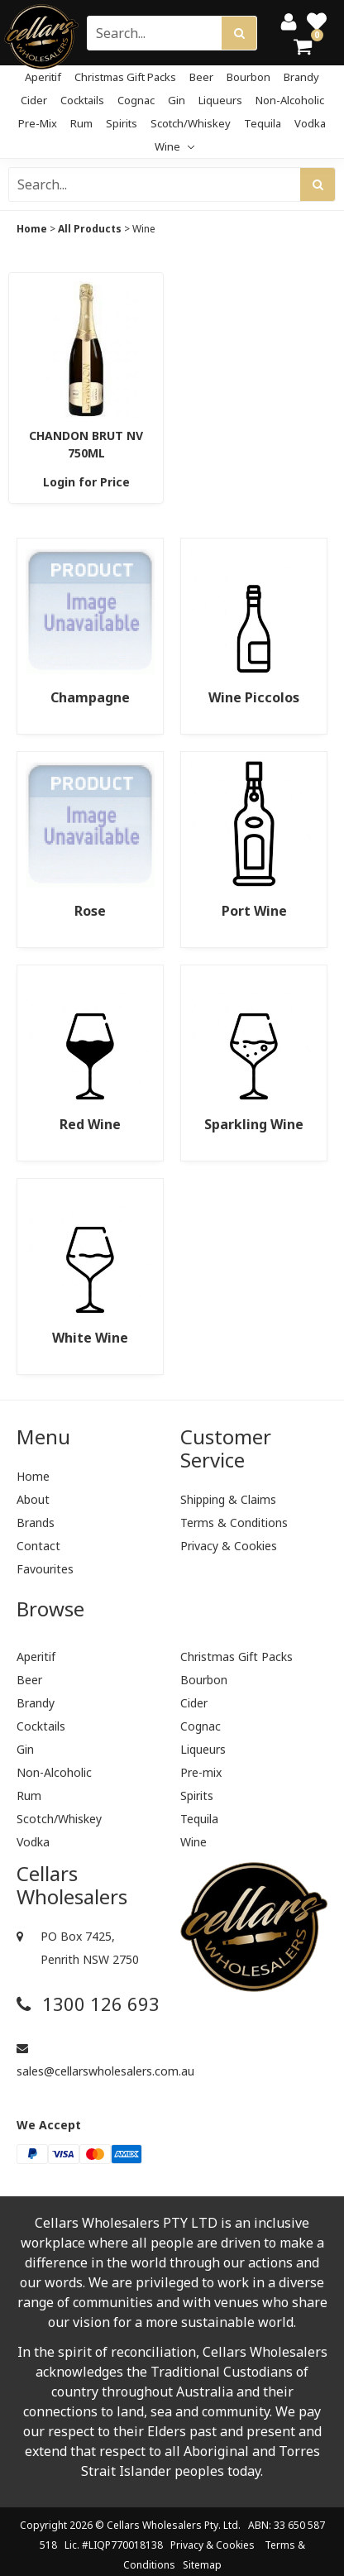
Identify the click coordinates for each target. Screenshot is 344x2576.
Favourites (45, 1569)
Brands (36, 1522)
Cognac (136, 100)
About (33, 1499)
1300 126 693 (88, 2003)
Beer (201, 76)
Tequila (262, 123)
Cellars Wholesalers (154, 2525)
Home (32, 229)
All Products (90, 229)
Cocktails (82, 100)
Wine (174, 146)
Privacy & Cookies (228, 1546)
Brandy (301, 76)
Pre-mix (37, 123)
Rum (81, 123)
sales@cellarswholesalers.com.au (90, 2060)
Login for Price (86, 482)
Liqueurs (220, 100)
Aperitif (43, 76)
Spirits (121, 123)
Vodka (310, 123)
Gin (176, 100)
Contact (38, 1546)
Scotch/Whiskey (190, 123)
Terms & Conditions (234, 1522)
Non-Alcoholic (290, 100)
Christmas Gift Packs (125, 76)
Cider (34, 100)
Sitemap (202, 2565)
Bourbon (248, 76)
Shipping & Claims (228, 1499)
